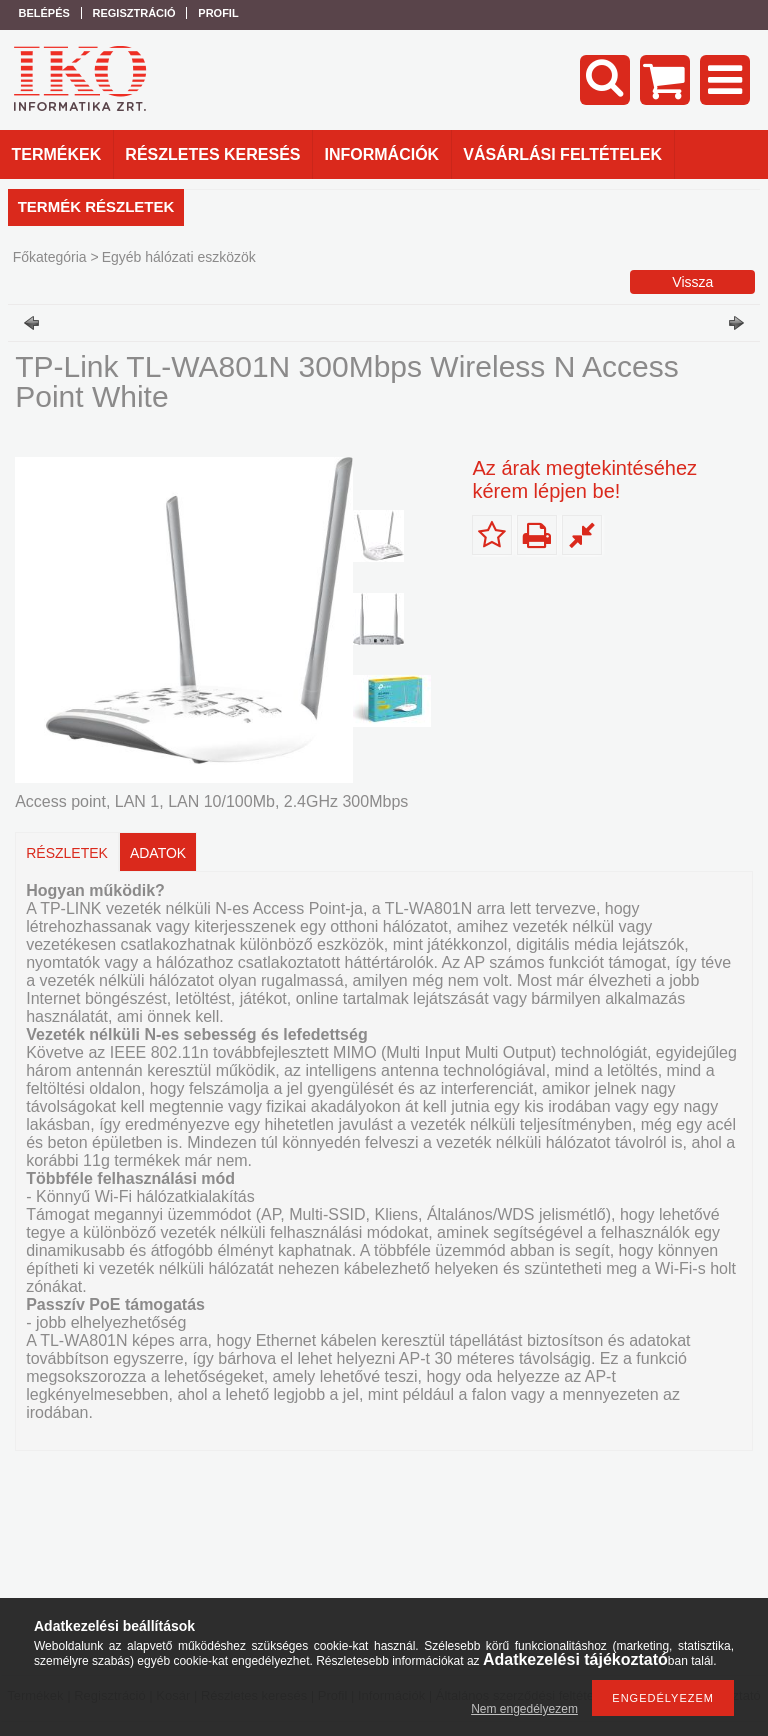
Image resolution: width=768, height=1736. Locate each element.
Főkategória (50, 257)
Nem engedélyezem (524, 1709)
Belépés (44, 13)
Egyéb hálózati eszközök (179, 257)
